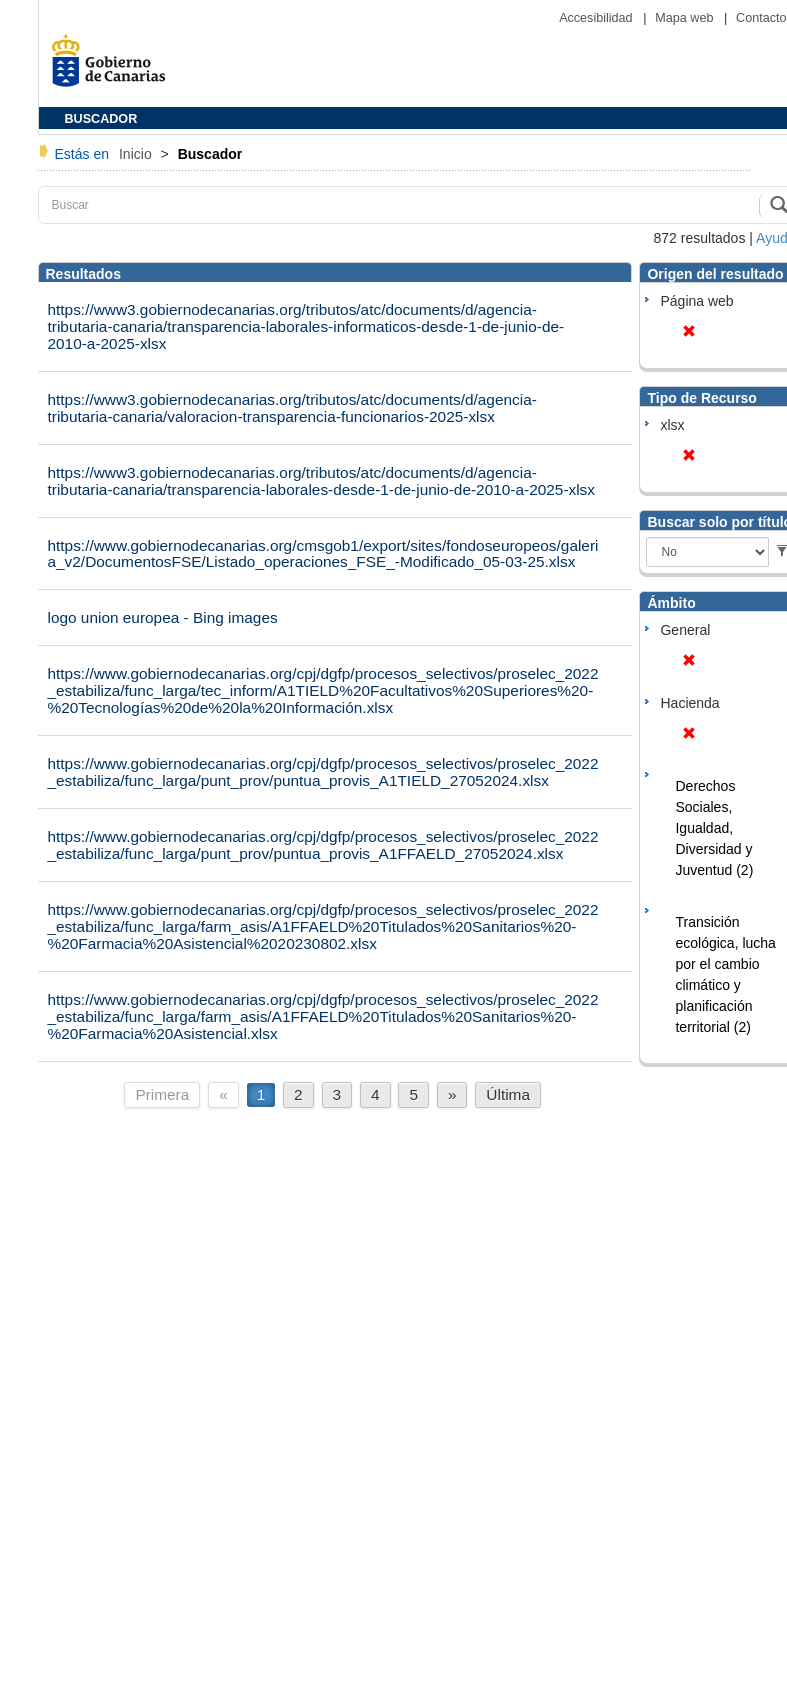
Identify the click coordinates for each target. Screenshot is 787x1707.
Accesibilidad (597, 18)
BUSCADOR (101, 119)
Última (508, 1094)
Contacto (761, 18)
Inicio (137, 154)
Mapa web (686, 18)
